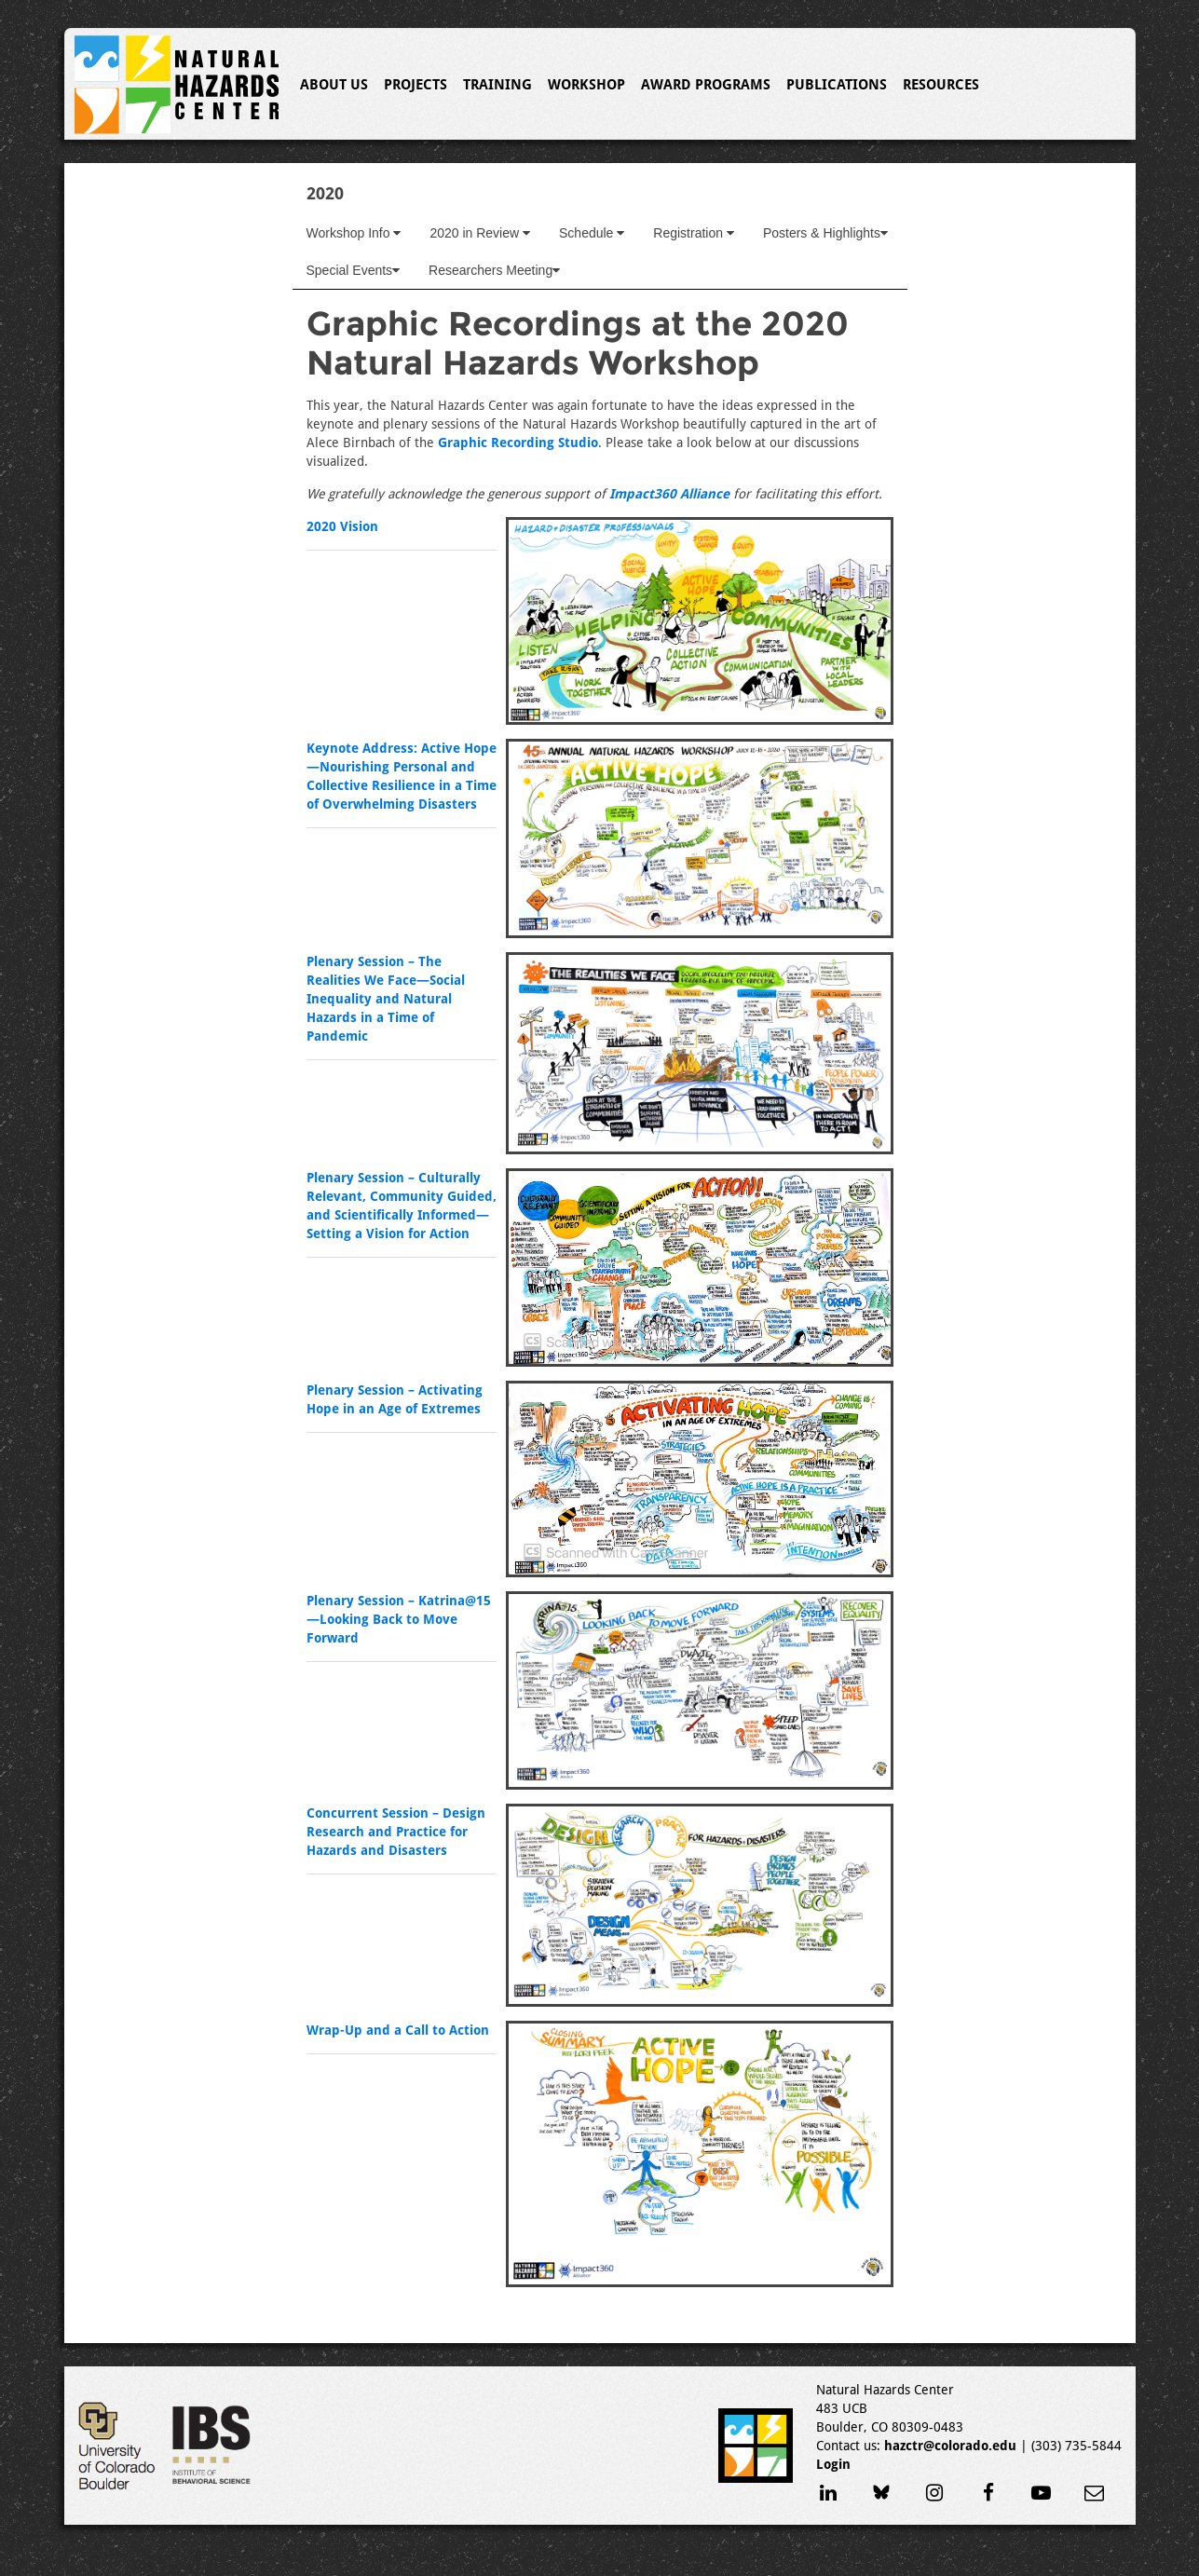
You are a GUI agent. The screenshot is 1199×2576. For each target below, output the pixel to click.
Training (497, 84)
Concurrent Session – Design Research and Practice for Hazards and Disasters (396, 1832)
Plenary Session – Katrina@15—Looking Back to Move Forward (399, 1619)
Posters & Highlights (825, 232)
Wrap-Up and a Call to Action (398, 2030)
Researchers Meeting (494, 270)
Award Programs (705, 84)
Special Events (354, 270)
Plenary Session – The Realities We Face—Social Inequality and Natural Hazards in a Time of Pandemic (386, 998)
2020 (325, 193)
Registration (693, 232)
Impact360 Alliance (669, 493)
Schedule (591, 232)
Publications (836, 84)
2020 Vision (342, 526)
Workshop (586, 84)
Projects (415, 84)
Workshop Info (354, 232)
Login (833, 2464)
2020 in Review (479, 232)
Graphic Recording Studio (518, 442)
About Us (334, 84)
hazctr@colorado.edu (950, 2445)
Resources (941, 84)
